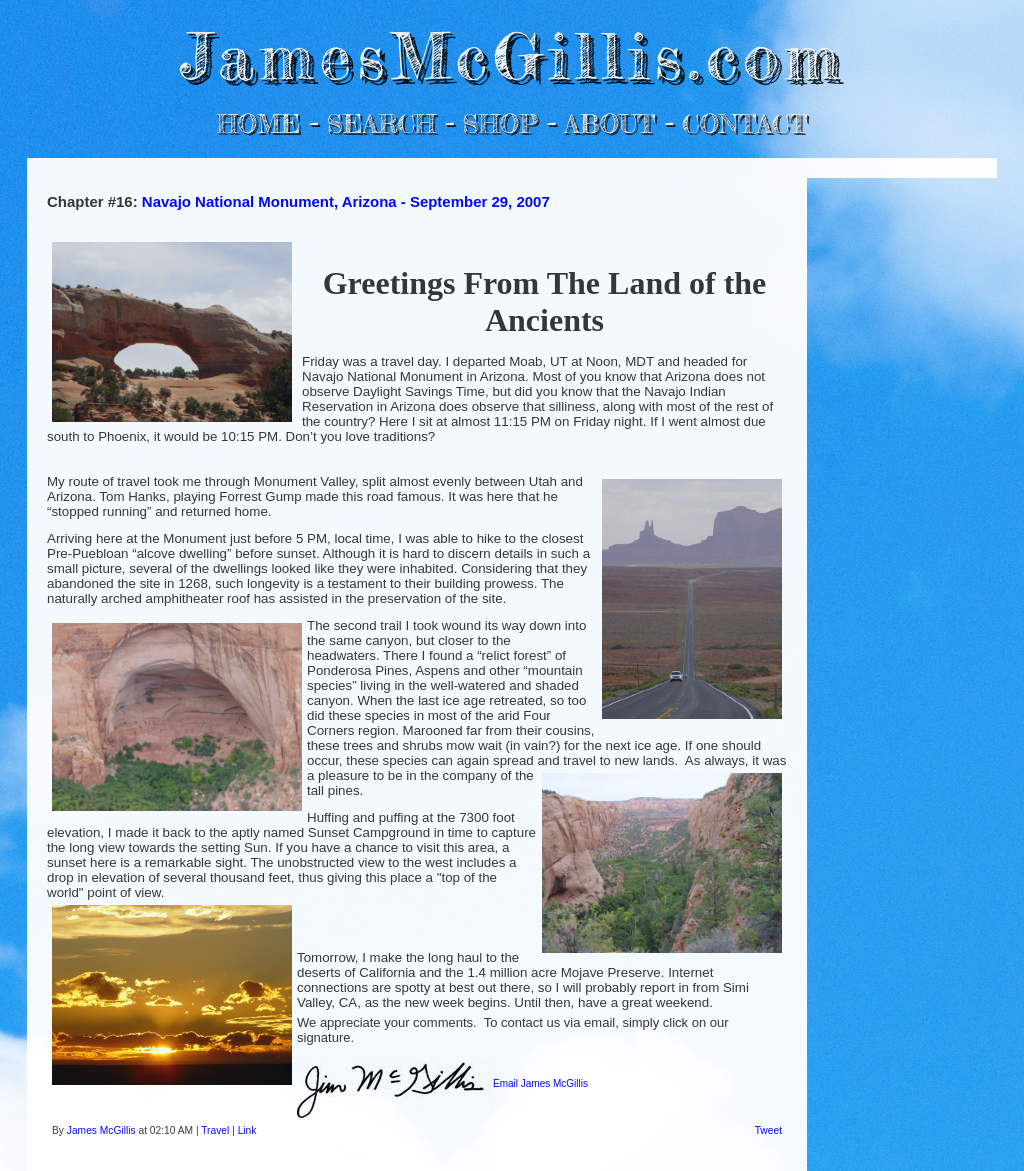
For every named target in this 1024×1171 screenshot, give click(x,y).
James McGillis (101, 1130)
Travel (215, 1130)
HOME (259, 123)
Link (247, 1130)
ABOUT (609, 123)
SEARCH (381, 123)
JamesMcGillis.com (512, 55)
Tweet (768, 1130)
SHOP (499, 123)
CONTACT (744, 123)
